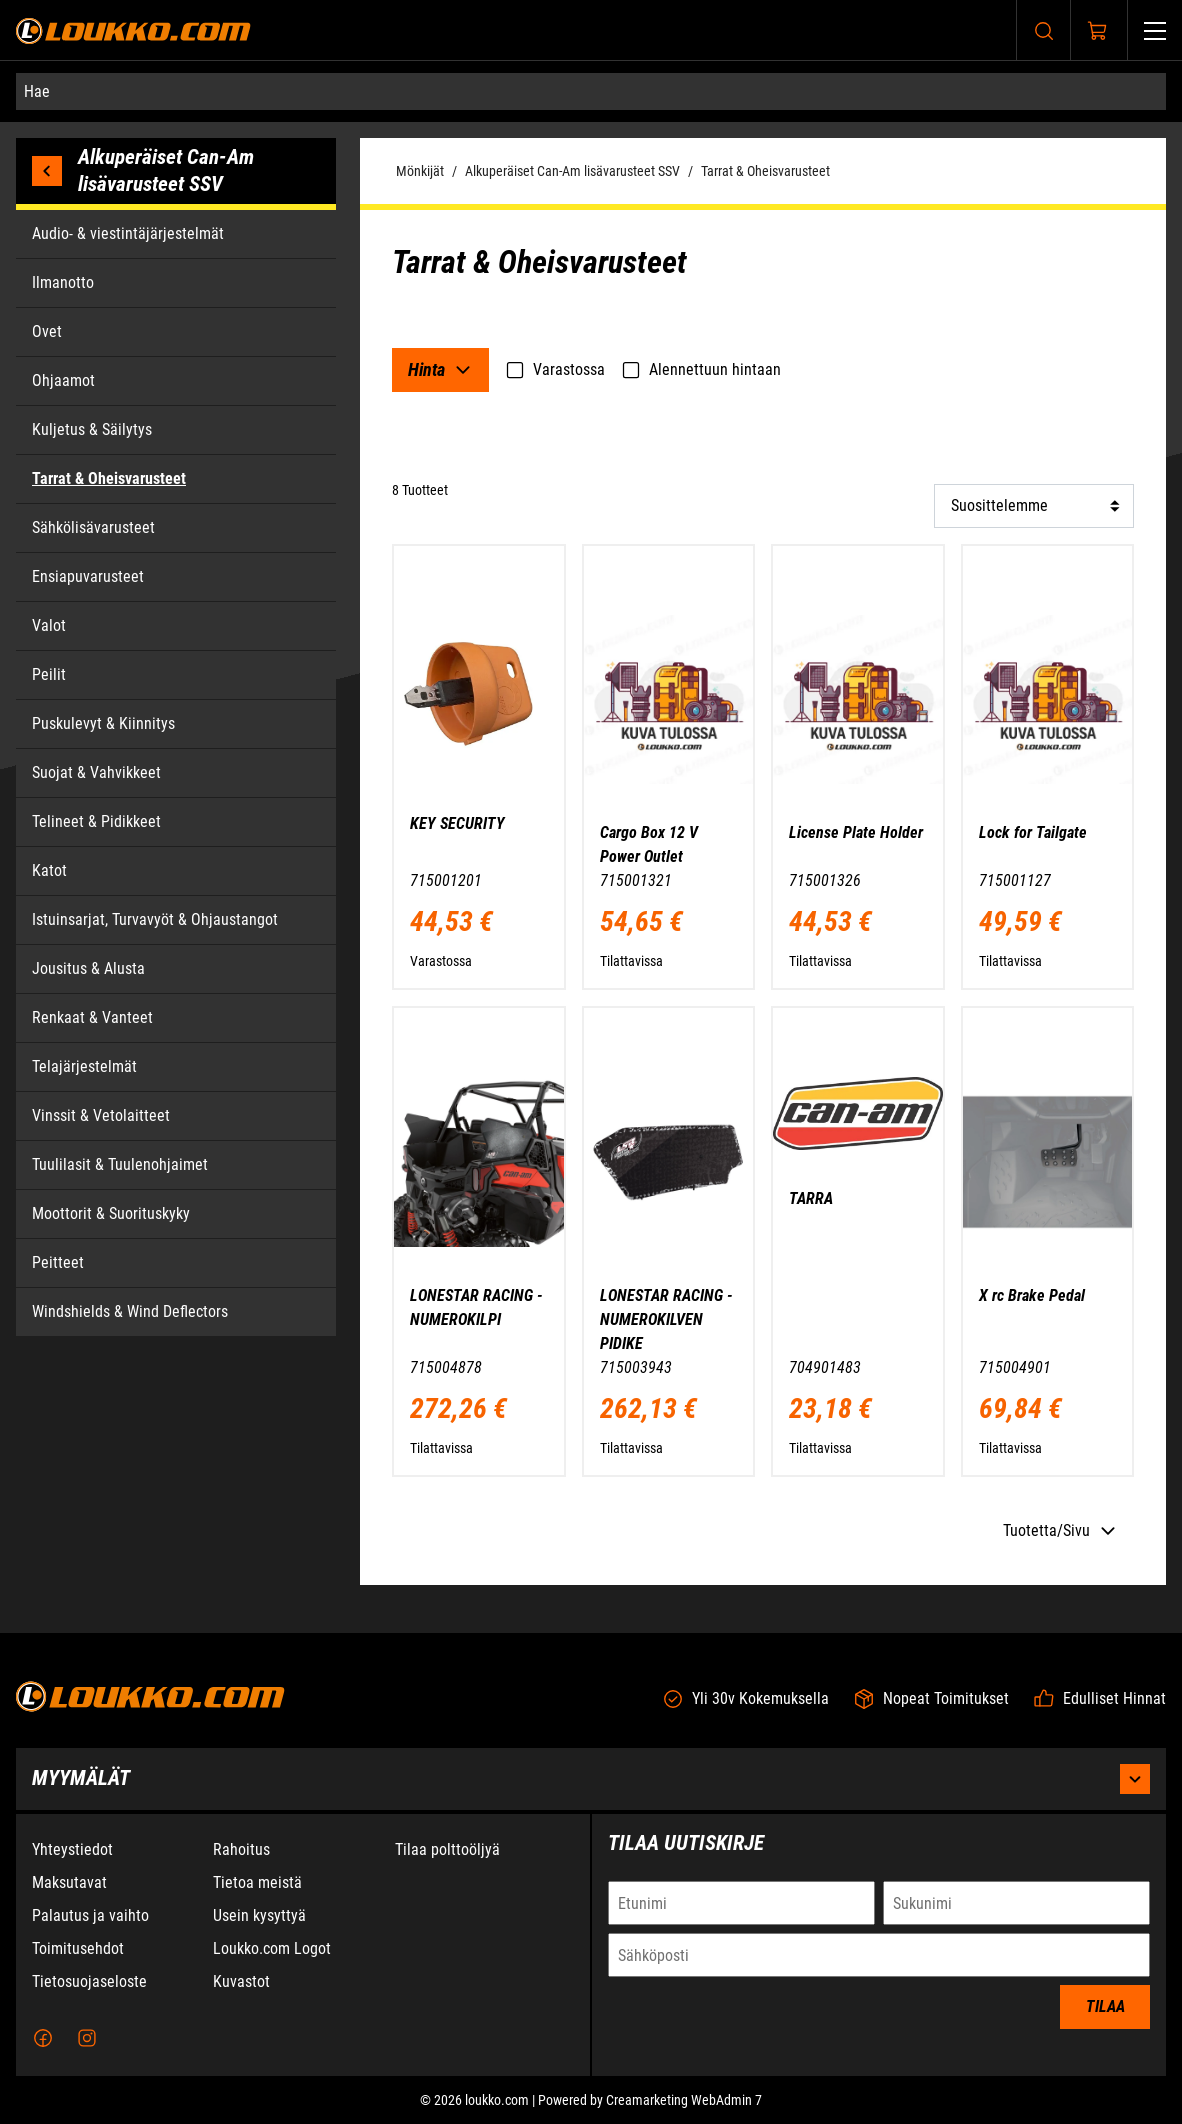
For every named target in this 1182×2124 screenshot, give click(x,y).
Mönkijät (420, 171)
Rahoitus (241, 1854)
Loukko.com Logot (272, 1953)
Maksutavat (69, 1887)
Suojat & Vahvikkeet (96, 772)
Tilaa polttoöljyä (447, 1854)
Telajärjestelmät (84, 1066)
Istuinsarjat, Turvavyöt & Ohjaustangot (155, 919)
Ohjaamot (63, 380)
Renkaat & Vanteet (92, 1017)
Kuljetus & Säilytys (92, 429)
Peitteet (58, 1262)
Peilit (49, 674)
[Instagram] (87, 2043)
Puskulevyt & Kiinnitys (103, 723)
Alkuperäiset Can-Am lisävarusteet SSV (572, 171)
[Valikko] (1155, 30)
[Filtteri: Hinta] (440, 370)
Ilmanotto (63, 282)
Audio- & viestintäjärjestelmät (128, 233)
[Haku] (1044, 30)
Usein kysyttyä (259, 1920)
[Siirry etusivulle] (133, 30)
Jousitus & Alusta (88, 968)
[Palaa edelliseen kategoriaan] (55, 171)
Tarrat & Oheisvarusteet (765, 171)
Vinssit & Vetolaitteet (101, 1115)
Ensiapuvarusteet (88, 576)
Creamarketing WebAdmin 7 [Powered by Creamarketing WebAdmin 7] (684, 2105)
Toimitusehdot (78, 1953)
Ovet (47, 331)
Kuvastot (241, 1986)
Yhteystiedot (72, 1854)
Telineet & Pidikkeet (96, 821)
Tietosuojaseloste (89, 1986)
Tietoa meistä (257, 1887)
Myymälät (591, 1784)
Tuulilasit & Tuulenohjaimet (120, 1164)
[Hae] (591, 91)
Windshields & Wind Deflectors (130, 1311)
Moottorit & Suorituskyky (111, 1213)
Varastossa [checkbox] (555, 370)
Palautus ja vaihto (90, 1920)
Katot (49, 870)
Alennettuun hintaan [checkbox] (701, 370)
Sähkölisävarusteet (93, 527)
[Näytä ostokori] (1098, 31)
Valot (49, 625)
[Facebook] (43, 2043)
